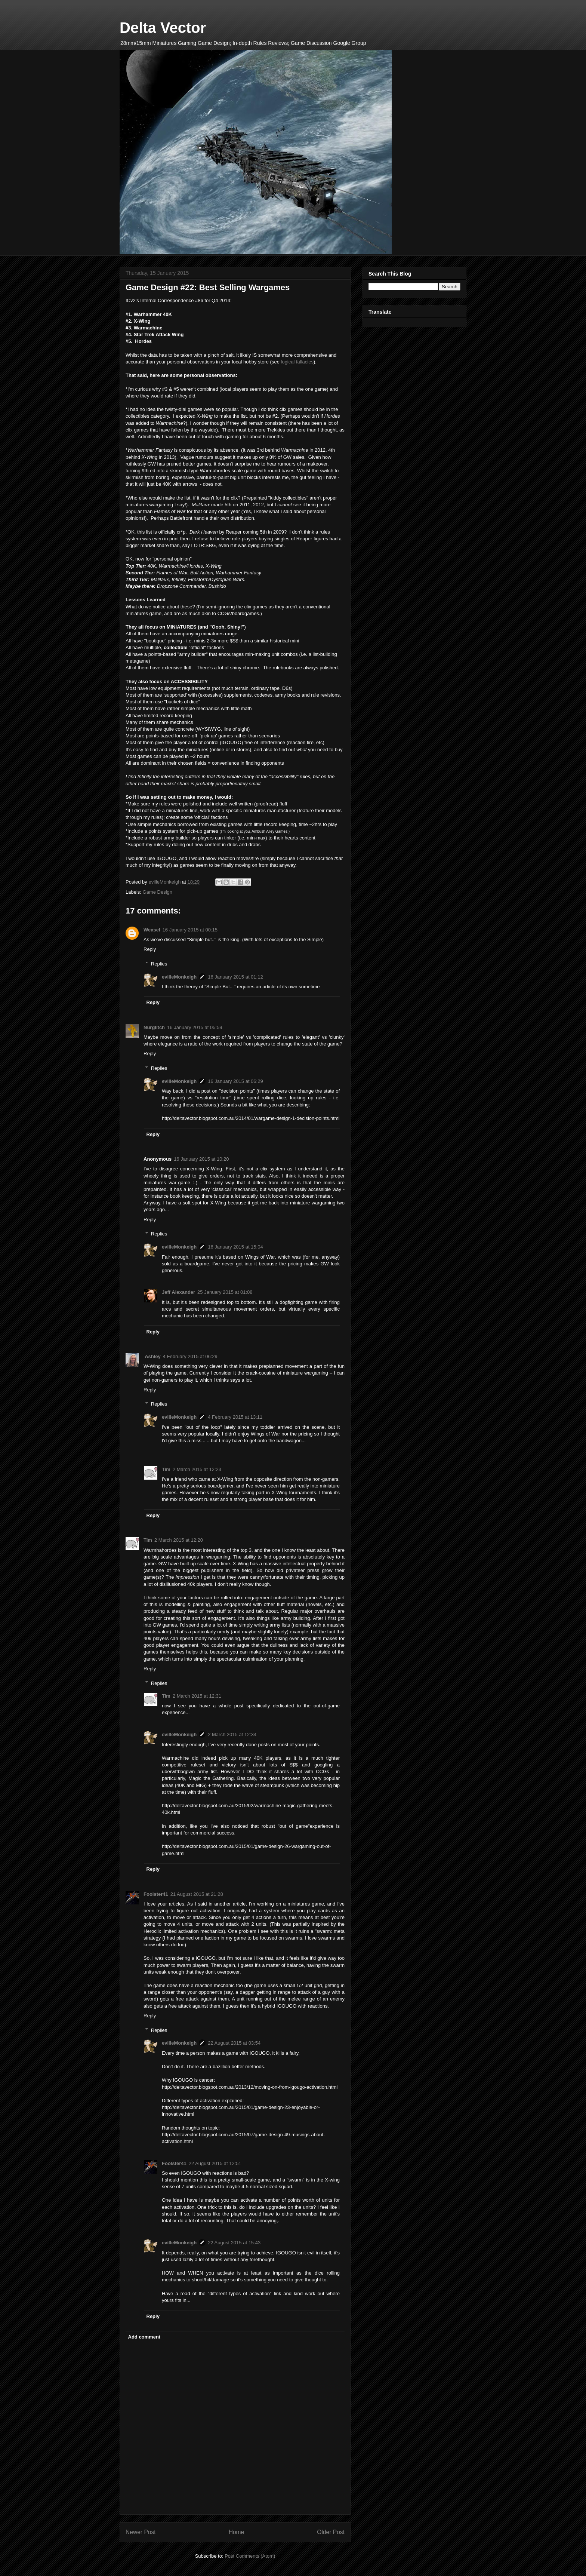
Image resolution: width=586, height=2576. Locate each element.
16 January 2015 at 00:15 (190, 930)
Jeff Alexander (178, 1292)
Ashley (152, 1356)
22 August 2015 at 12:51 (215, 2163)
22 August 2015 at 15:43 (234, 2242)
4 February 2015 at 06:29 (190, 1356)
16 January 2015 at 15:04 (235, 1247)
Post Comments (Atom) (250, 2556)
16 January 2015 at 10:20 (201, 1159)
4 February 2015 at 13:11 (235, 1417)
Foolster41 (156, 1894)
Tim (166, 1469)
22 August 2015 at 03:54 (234, 2043)
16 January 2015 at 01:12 (235, 977)
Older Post (331, 2532)
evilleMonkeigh (179, 977)
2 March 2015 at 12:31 (197, 1696)
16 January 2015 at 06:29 (235, 1081)
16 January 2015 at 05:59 (194, 1027)
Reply (150, 949)
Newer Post (141, 2532)
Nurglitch (154, 1027)
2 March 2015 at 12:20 (178, 1540)
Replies (159, 963)
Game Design (157, 892)
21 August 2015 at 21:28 (196, 1894)
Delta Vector (163, 27)
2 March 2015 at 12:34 (232, 1734)
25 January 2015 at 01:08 (224, 1292)
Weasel (152, 930)
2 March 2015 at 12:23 (197, 1469)
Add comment (144, 2337)
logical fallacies (297, 362)
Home (236, 2532)
